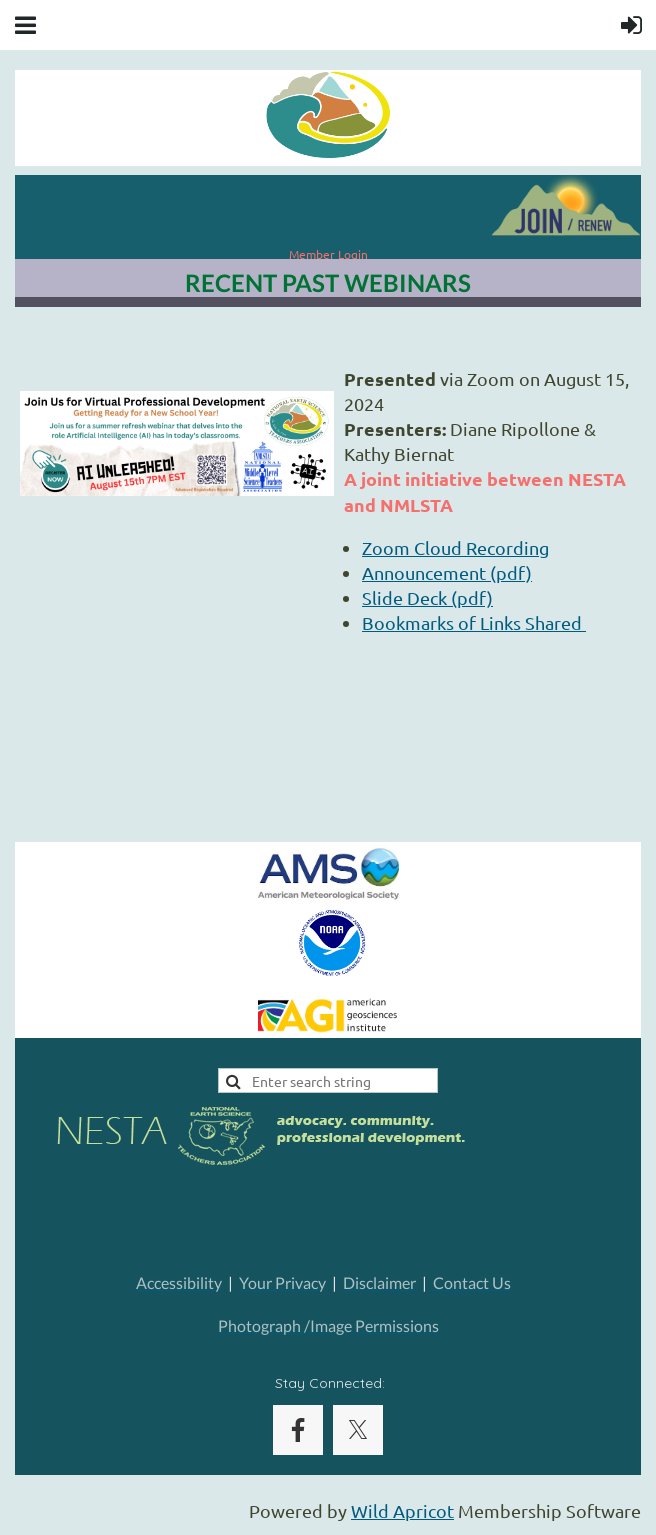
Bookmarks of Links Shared (474, 622)
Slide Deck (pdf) (427, 597)
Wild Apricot (402, 1510)
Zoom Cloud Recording (455, 547)
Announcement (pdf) (447, 572)
